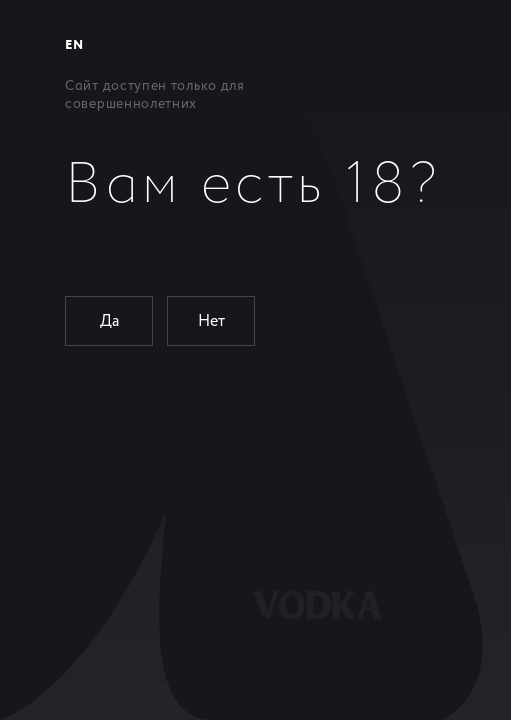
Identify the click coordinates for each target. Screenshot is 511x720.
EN (74, 45)
